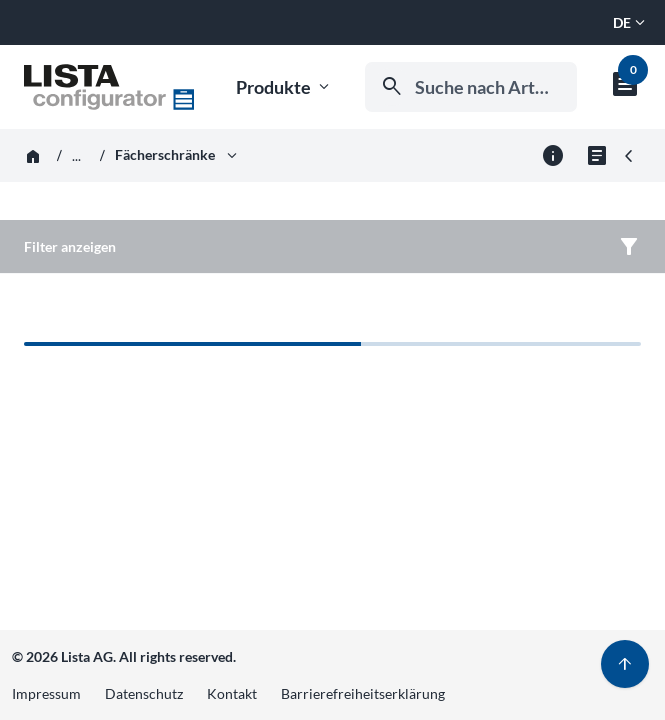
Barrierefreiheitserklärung (363, 693)
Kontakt (232, 693)
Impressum (46, 693)
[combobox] (471, 87)
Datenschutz (144, 693)
